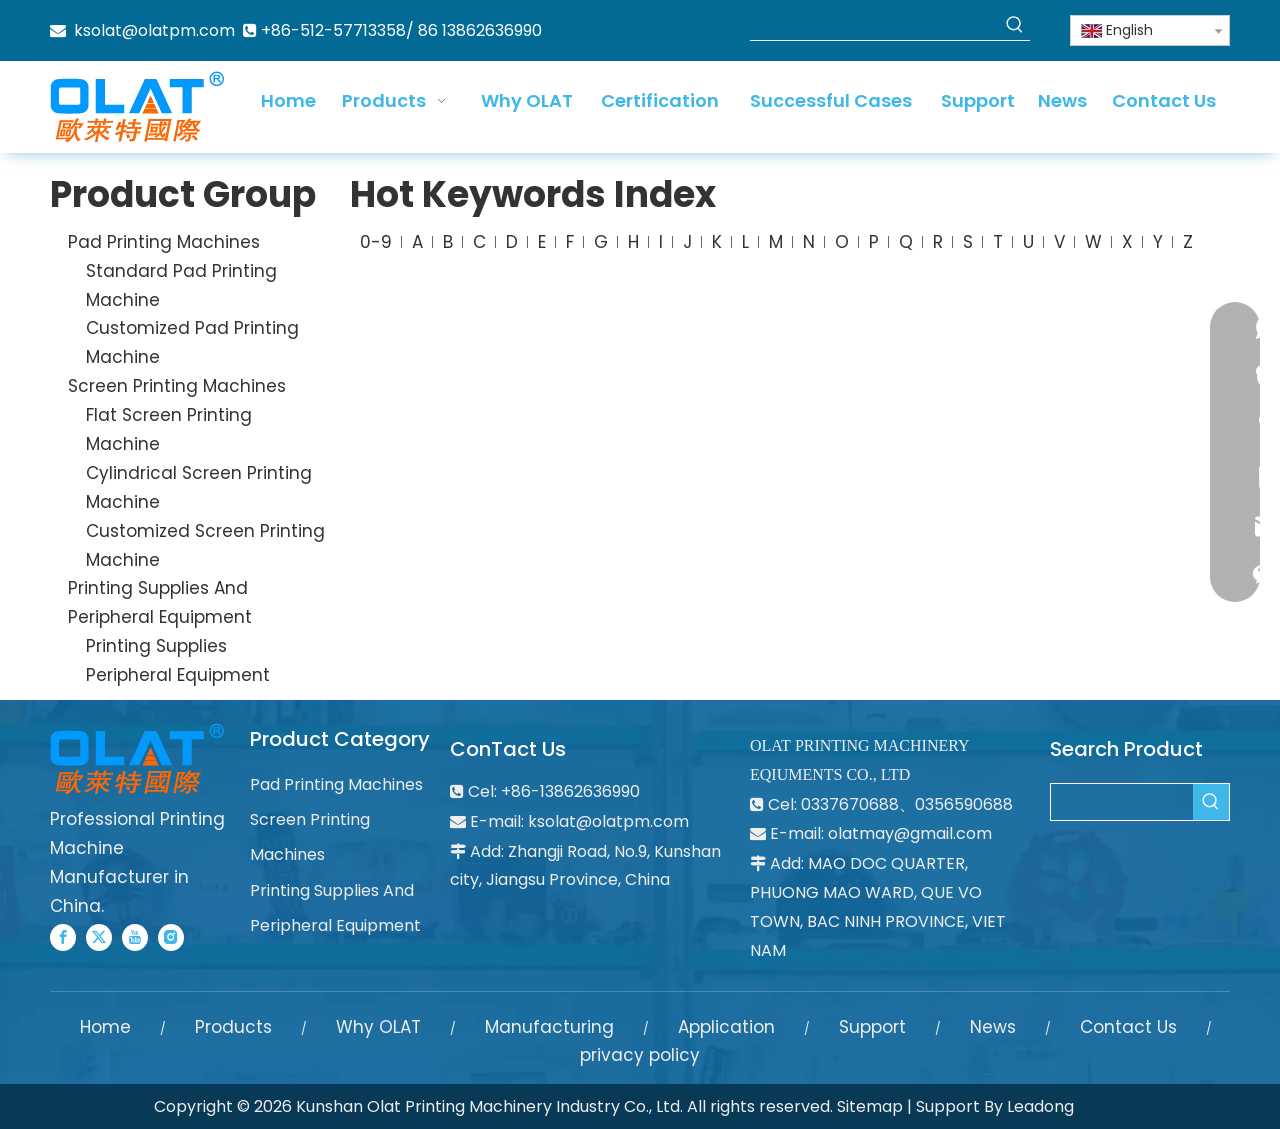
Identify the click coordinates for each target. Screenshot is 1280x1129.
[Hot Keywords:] (1015, 25)
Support (872, 1027)
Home (105, 1027)
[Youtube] (135, 937)
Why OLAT (378, 1027)
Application (726, 1027)
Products (233, 1027)
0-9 (376, 242)
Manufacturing (549, 1027)
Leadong (1040, 1106)
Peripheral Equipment (178, 675)
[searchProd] (875, 25)
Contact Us (1128, 1027)
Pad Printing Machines (164, 242)
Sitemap (870, 1106)
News (993, 1027)
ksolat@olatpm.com (154, 30)
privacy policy (640, 1055)
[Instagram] (171, 937)
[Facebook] (63, 937)
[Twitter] (99, 937)
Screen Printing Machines (177, 386)
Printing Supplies (156, 646)
